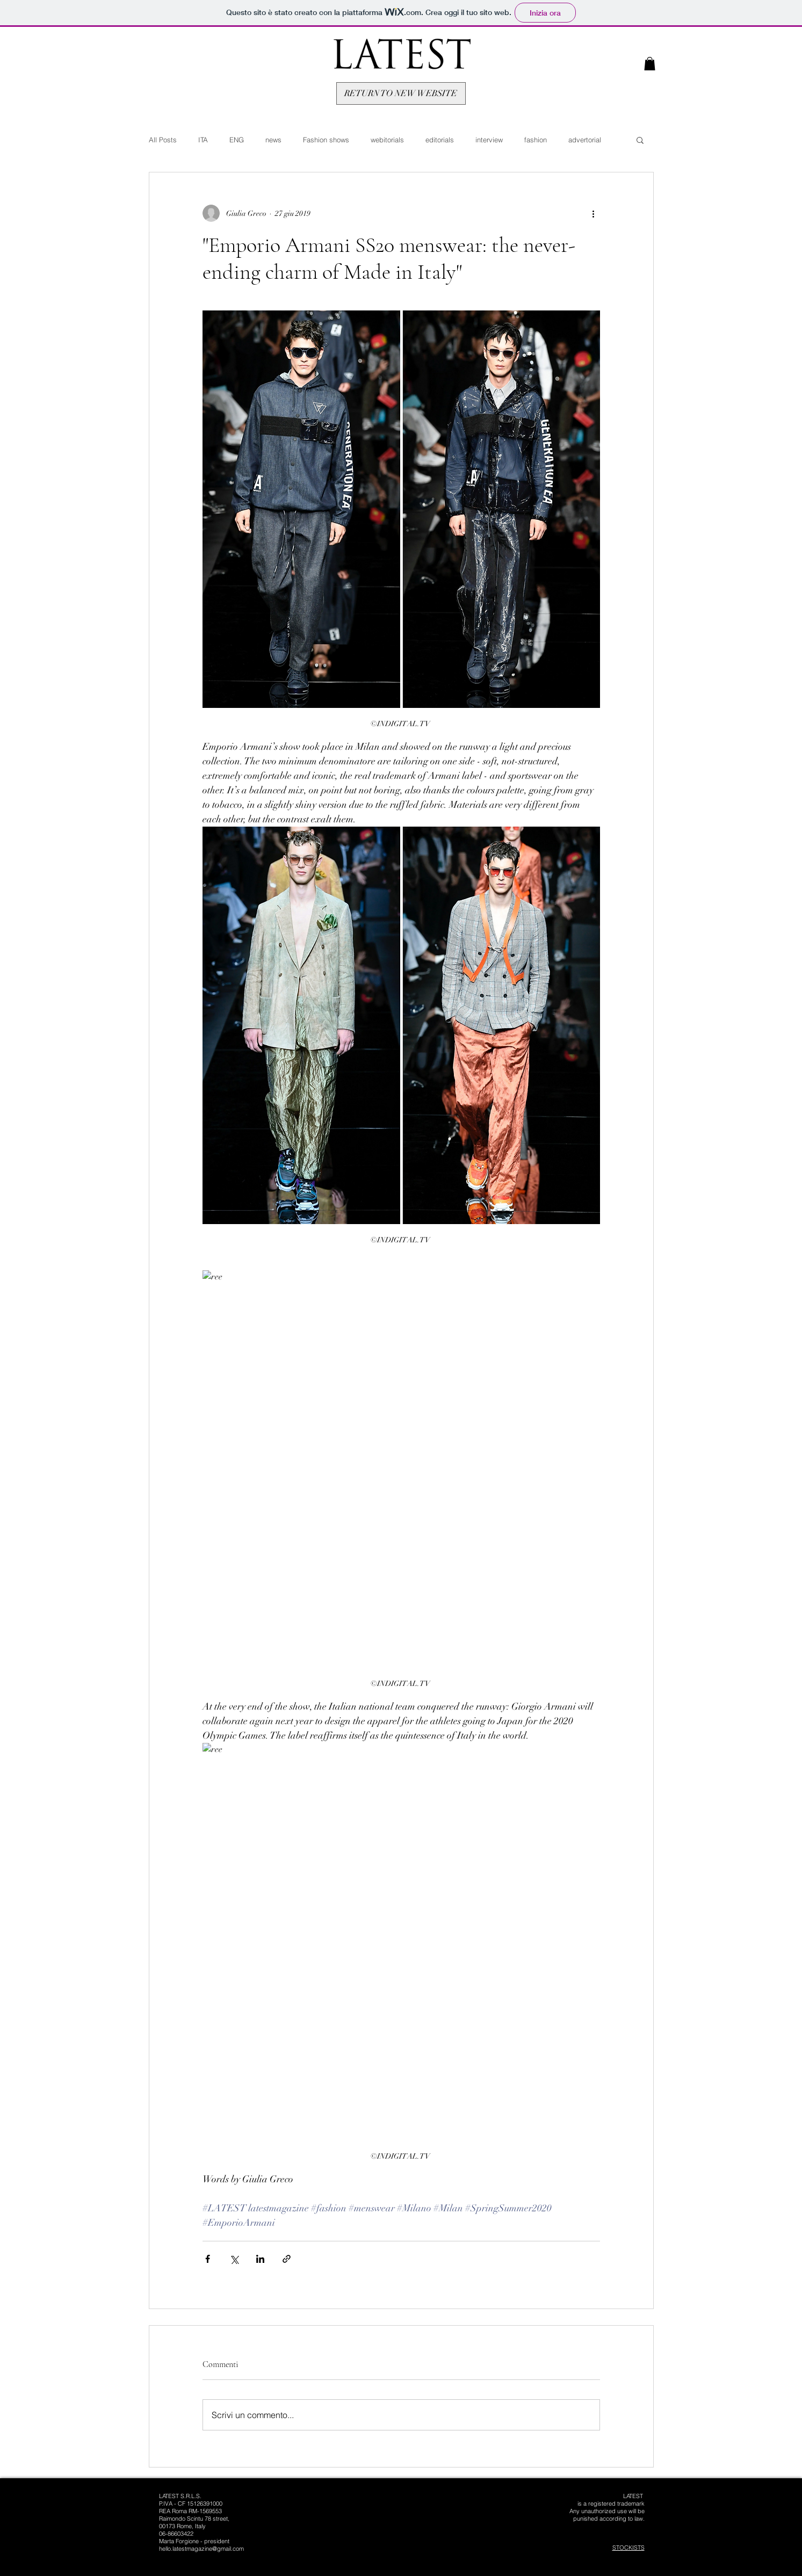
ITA (203, 139)
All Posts (163, 139)
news (273, 139)
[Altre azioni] (593, 213)
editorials (439, 139)
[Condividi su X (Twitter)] (234, 2259)
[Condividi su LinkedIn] (260, 2259)
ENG (236, 139)
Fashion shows (326, 139)
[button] (649, 63)
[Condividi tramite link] (286, 2259)
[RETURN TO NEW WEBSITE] (401, 93)
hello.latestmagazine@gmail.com (201, 2548)
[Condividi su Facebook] (208, 2259)
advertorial (584, 139)
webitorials (387, 139)
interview (489, 139)
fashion (535, 139)
